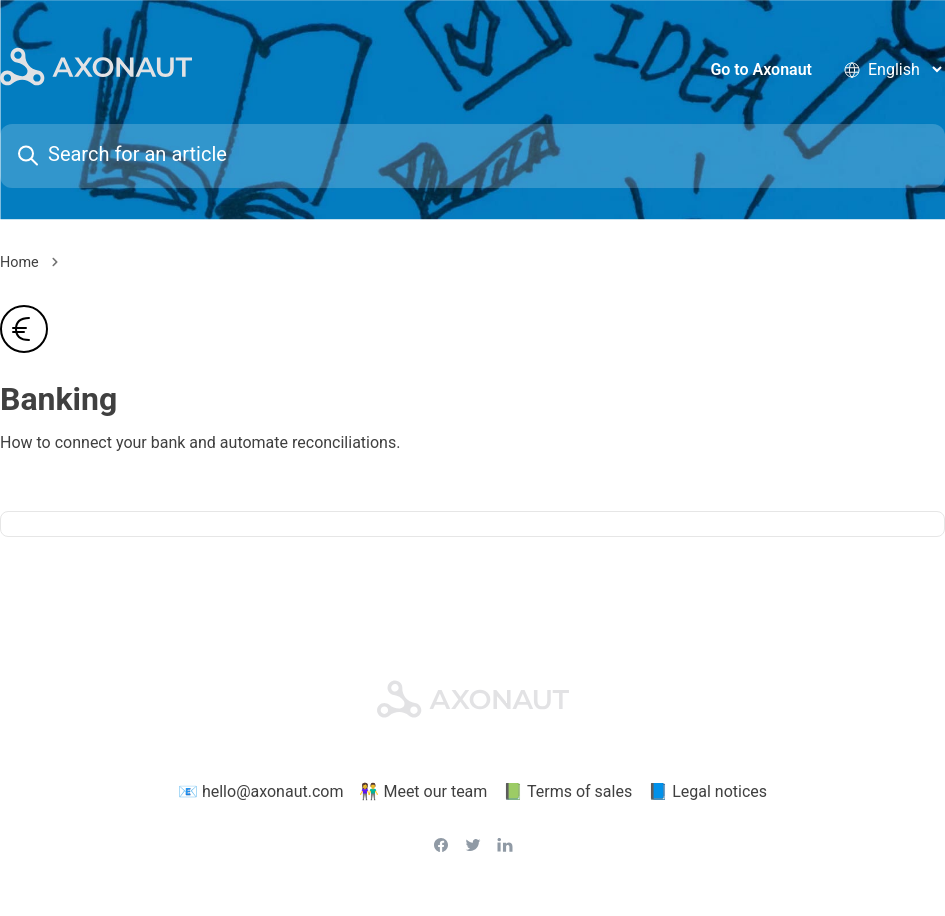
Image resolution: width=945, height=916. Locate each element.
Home (19, 262)
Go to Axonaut (761, 69)
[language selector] (904, 69)
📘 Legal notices (707, 791)
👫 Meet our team (423, 791)
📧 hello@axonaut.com (261, 791)
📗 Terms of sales (567, 791)
